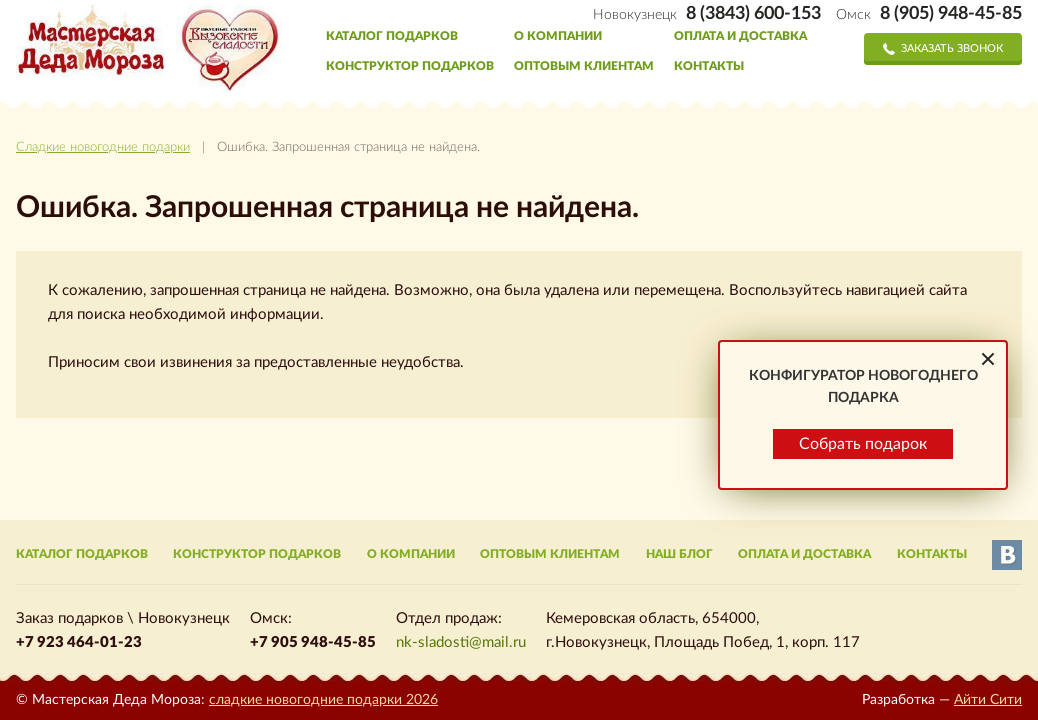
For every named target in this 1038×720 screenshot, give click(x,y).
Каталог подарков (392, 36)
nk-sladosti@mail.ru (461, 642)
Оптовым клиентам (584, 66)
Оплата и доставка (740, 36)
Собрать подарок (863, 654)
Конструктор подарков (410, 66)
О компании (558, 36)
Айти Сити (988, 700)
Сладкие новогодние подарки (103, 147)
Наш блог (679, 554)
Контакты (709, 66)
